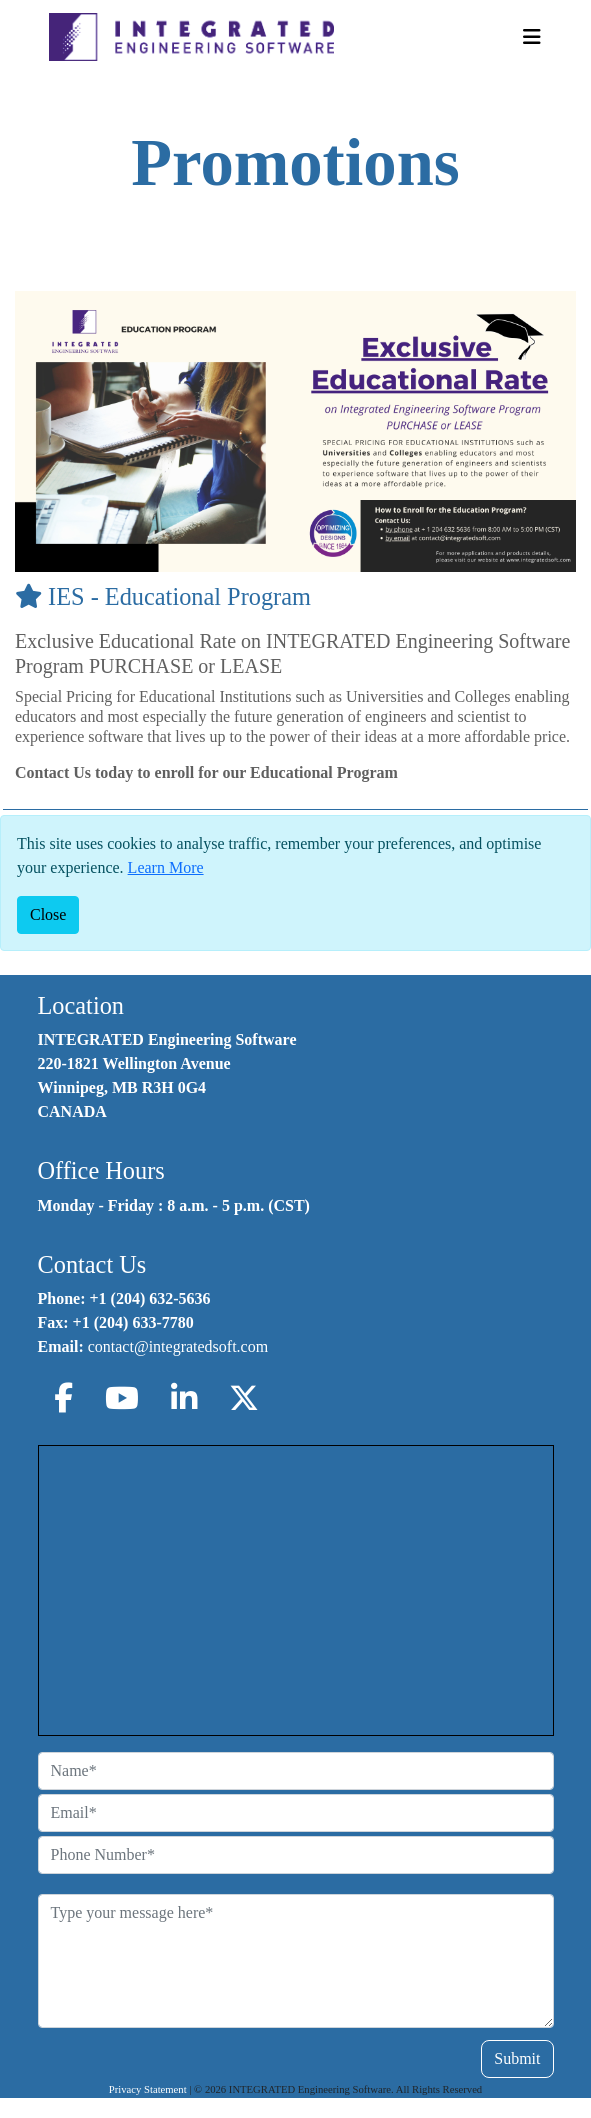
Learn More (166, 867)
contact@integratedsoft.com (178, 1346)
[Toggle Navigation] (532, 37)
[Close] (48, 915)
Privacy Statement (148, 2089)
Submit (517, 2058)
